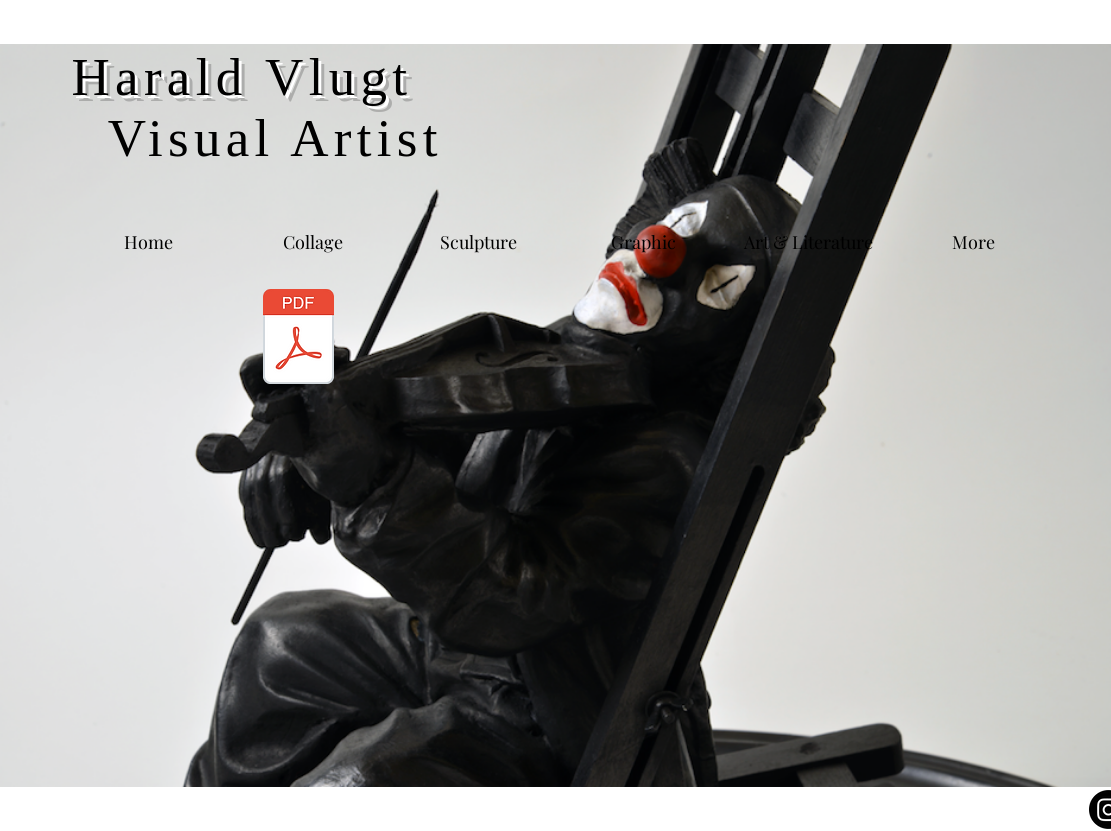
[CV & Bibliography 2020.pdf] (298, 338)
